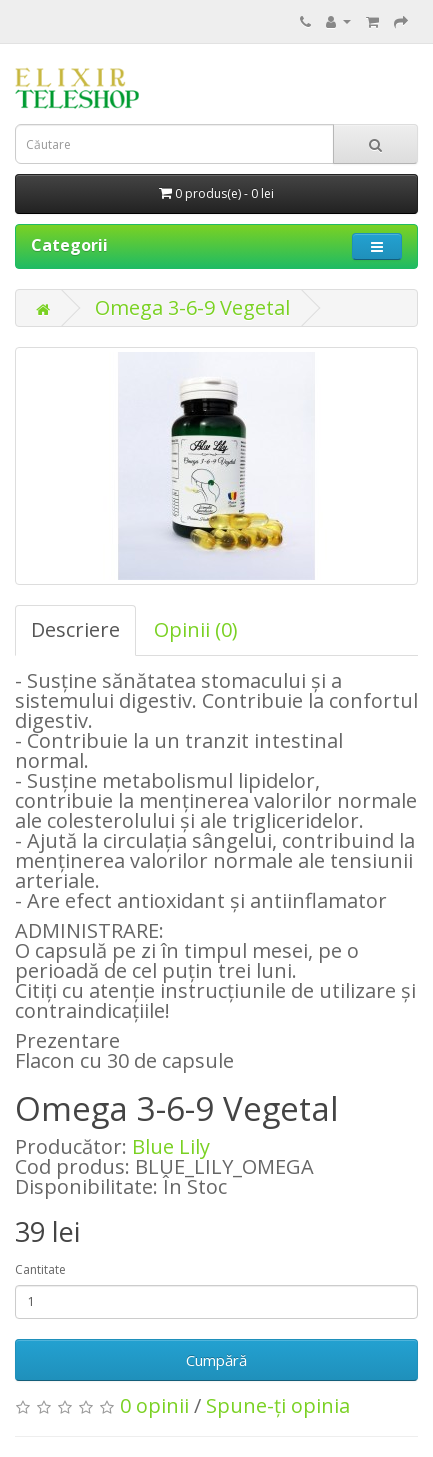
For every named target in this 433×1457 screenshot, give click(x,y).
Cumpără (216, 1360)
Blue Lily (171, 1146)
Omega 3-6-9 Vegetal (192, 307)
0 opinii (154, 1405)
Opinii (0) (196, 629)
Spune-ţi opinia (278, 1405)
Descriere (75, 629)
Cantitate (40, 1269)
